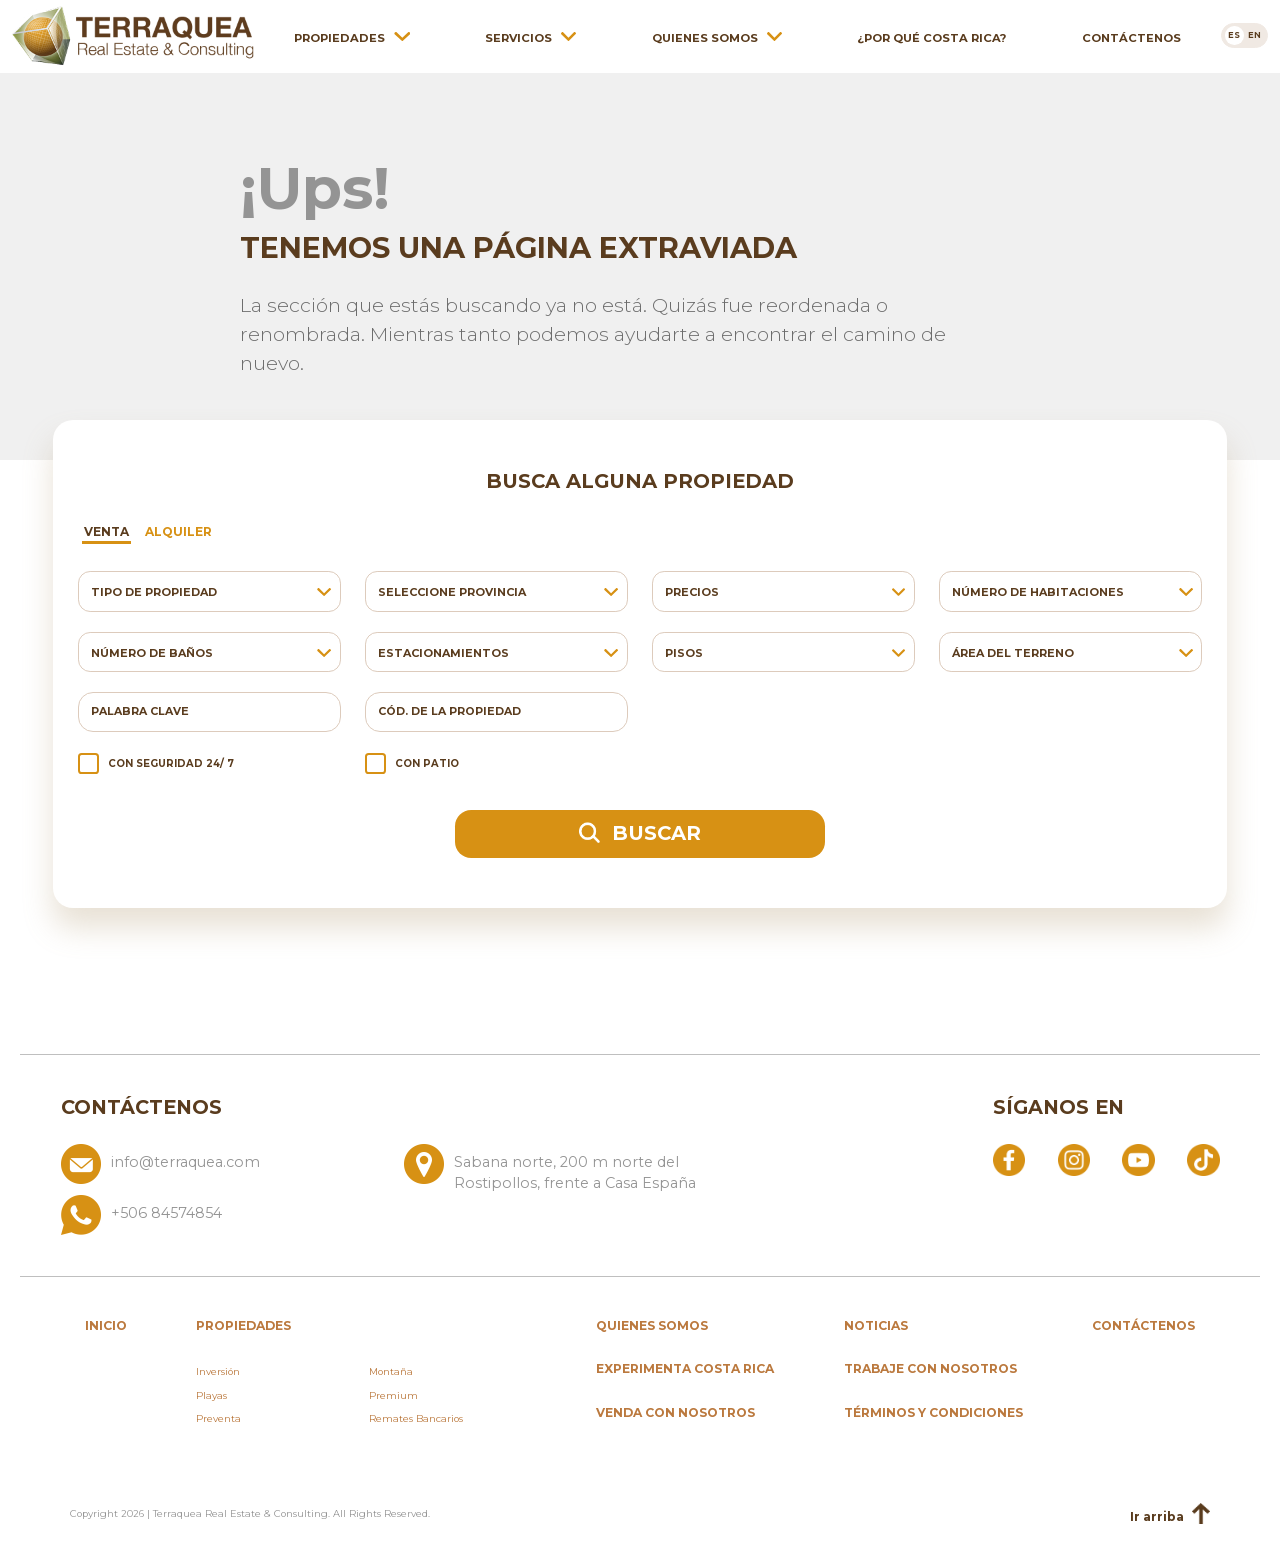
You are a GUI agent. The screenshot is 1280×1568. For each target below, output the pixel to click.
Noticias (876, 1325)
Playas (211, 1395)
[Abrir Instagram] (1074, 1159)
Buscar (640, 833)
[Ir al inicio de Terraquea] (133, 35)
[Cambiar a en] (1255, 34)
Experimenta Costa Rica (685, 1368)
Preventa (218, 1418)
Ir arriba (1170, 1515)
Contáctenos (1131, 37)
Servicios (518, 37)
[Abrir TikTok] (1203, 1159)
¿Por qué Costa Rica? (931, 37)
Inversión (218, 1371)
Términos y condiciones (933, 1412)
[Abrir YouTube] (1138, 1159)
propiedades (243, 1325)
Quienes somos (705, 37)
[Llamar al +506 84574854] (396, 1215)
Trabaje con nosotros (930, 1368)
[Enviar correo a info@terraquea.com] (224, 1169)
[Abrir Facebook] (1009, 1159)
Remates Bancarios (416, 1418)
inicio (106, 1325)
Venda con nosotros (675, 1412)
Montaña (391, 1371)
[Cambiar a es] (1234, 34)
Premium (393, 1395)
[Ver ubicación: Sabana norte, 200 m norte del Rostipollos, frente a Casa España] (567, 1169)
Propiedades (339, 37)
